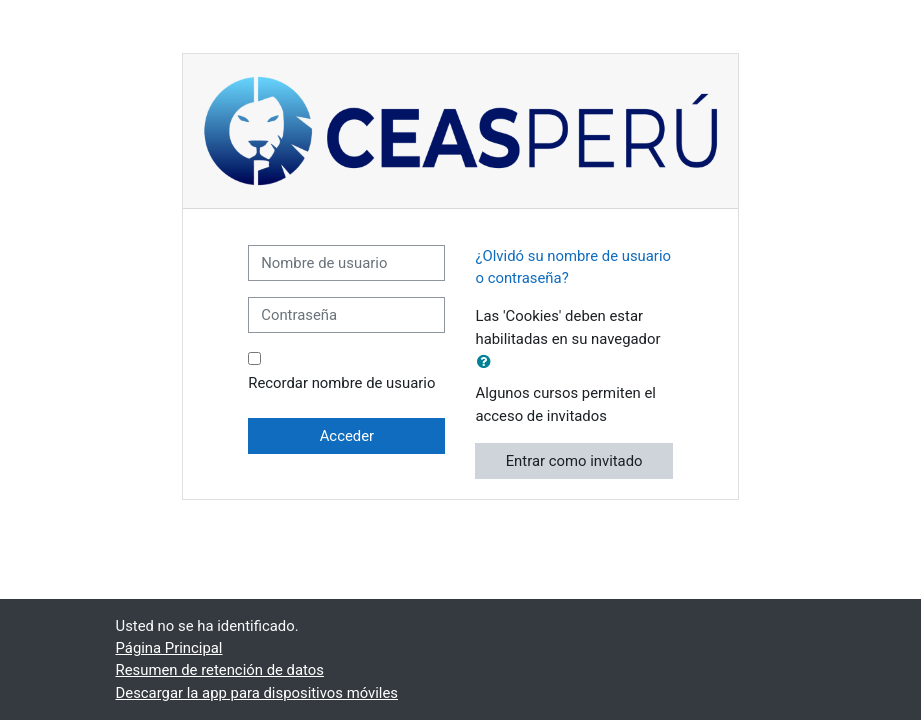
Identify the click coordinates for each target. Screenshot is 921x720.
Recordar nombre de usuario (341, 383)
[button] (488, 362)
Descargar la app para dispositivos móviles (257, 693)
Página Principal (169, 648)
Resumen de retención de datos (220, 670)
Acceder (347, 436)
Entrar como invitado (574, 461)
